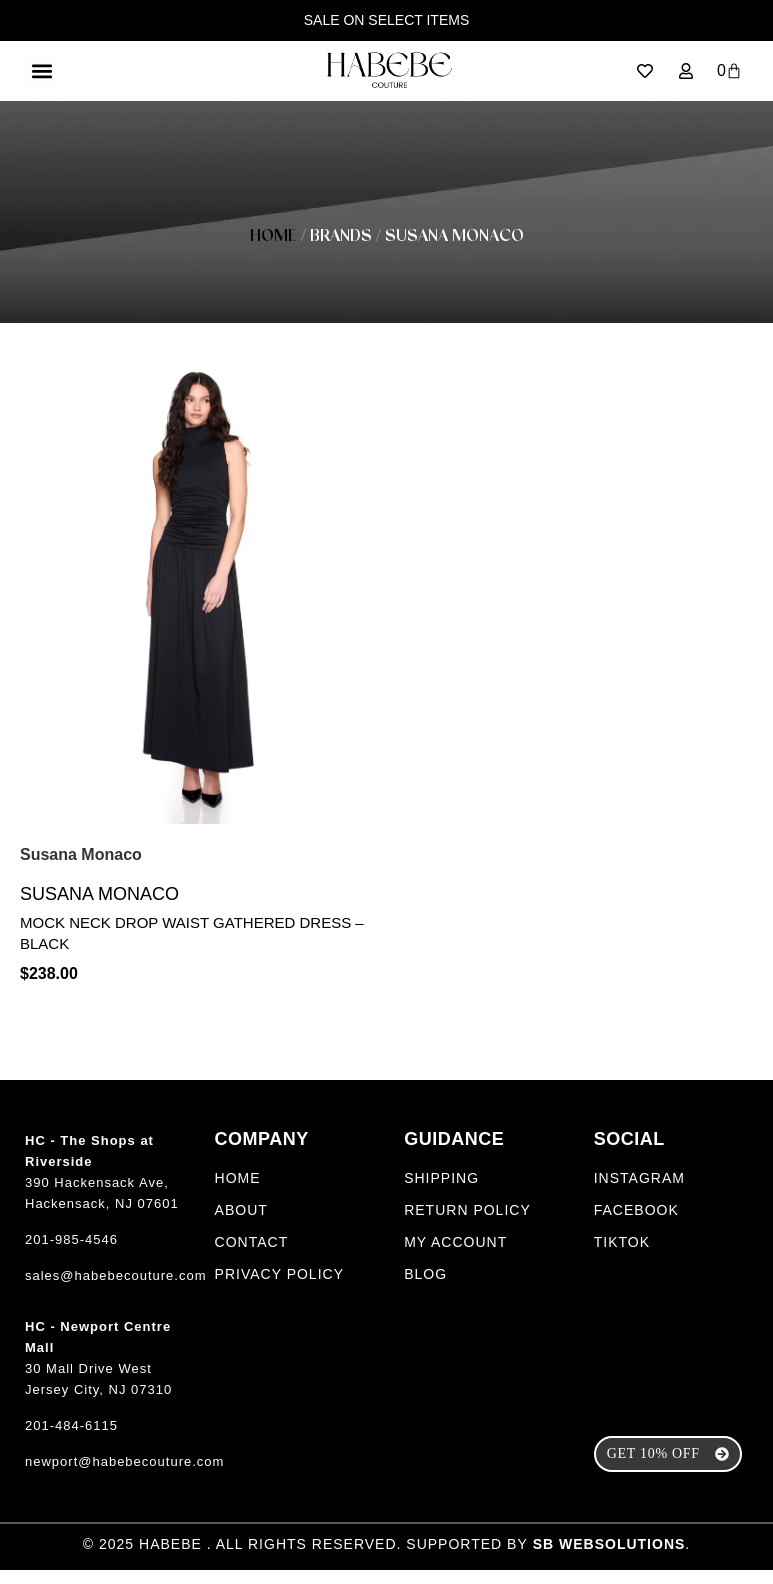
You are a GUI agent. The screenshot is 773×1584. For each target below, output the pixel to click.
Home (273, 236)
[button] (41, 70)
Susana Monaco (99, 908)
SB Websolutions (609, 1558)
